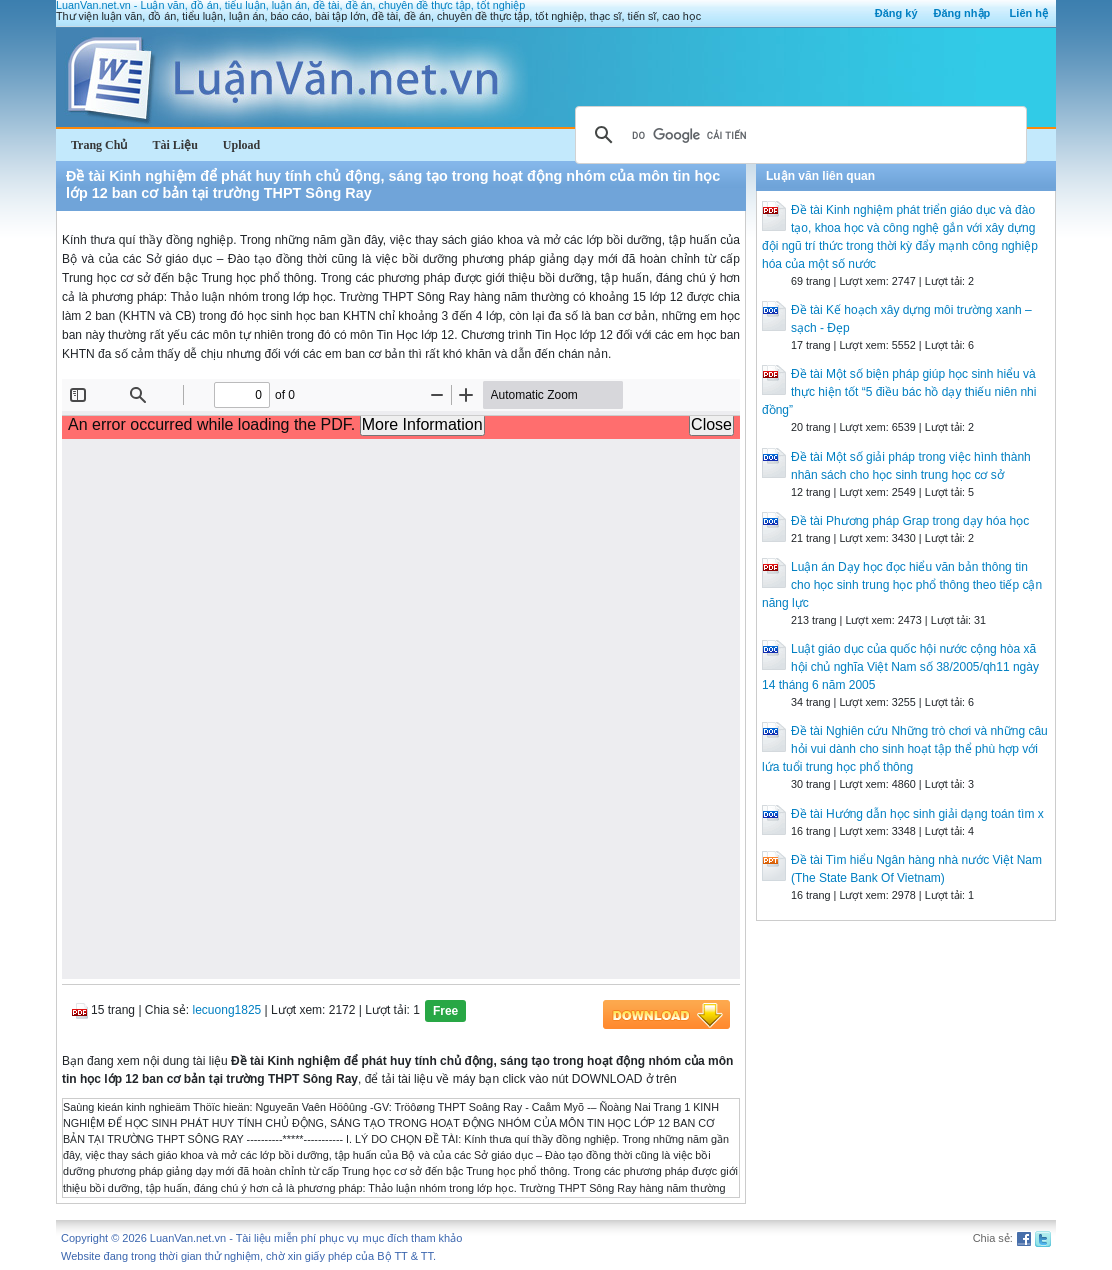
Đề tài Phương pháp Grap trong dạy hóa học (910, 521)
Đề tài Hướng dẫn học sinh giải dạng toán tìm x (917, 814)
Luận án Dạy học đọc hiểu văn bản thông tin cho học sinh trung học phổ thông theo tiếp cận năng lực (902, 585)
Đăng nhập (962, 13)
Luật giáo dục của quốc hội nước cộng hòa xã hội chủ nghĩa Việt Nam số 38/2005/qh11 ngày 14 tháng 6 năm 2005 (900, 667)
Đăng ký (896, 13)
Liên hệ (1029, 13)
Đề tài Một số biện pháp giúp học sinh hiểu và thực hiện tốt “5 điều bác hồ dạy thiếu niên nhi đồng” (899, 392)
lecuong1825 (227, 1010)
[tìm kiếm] (798, 135)
